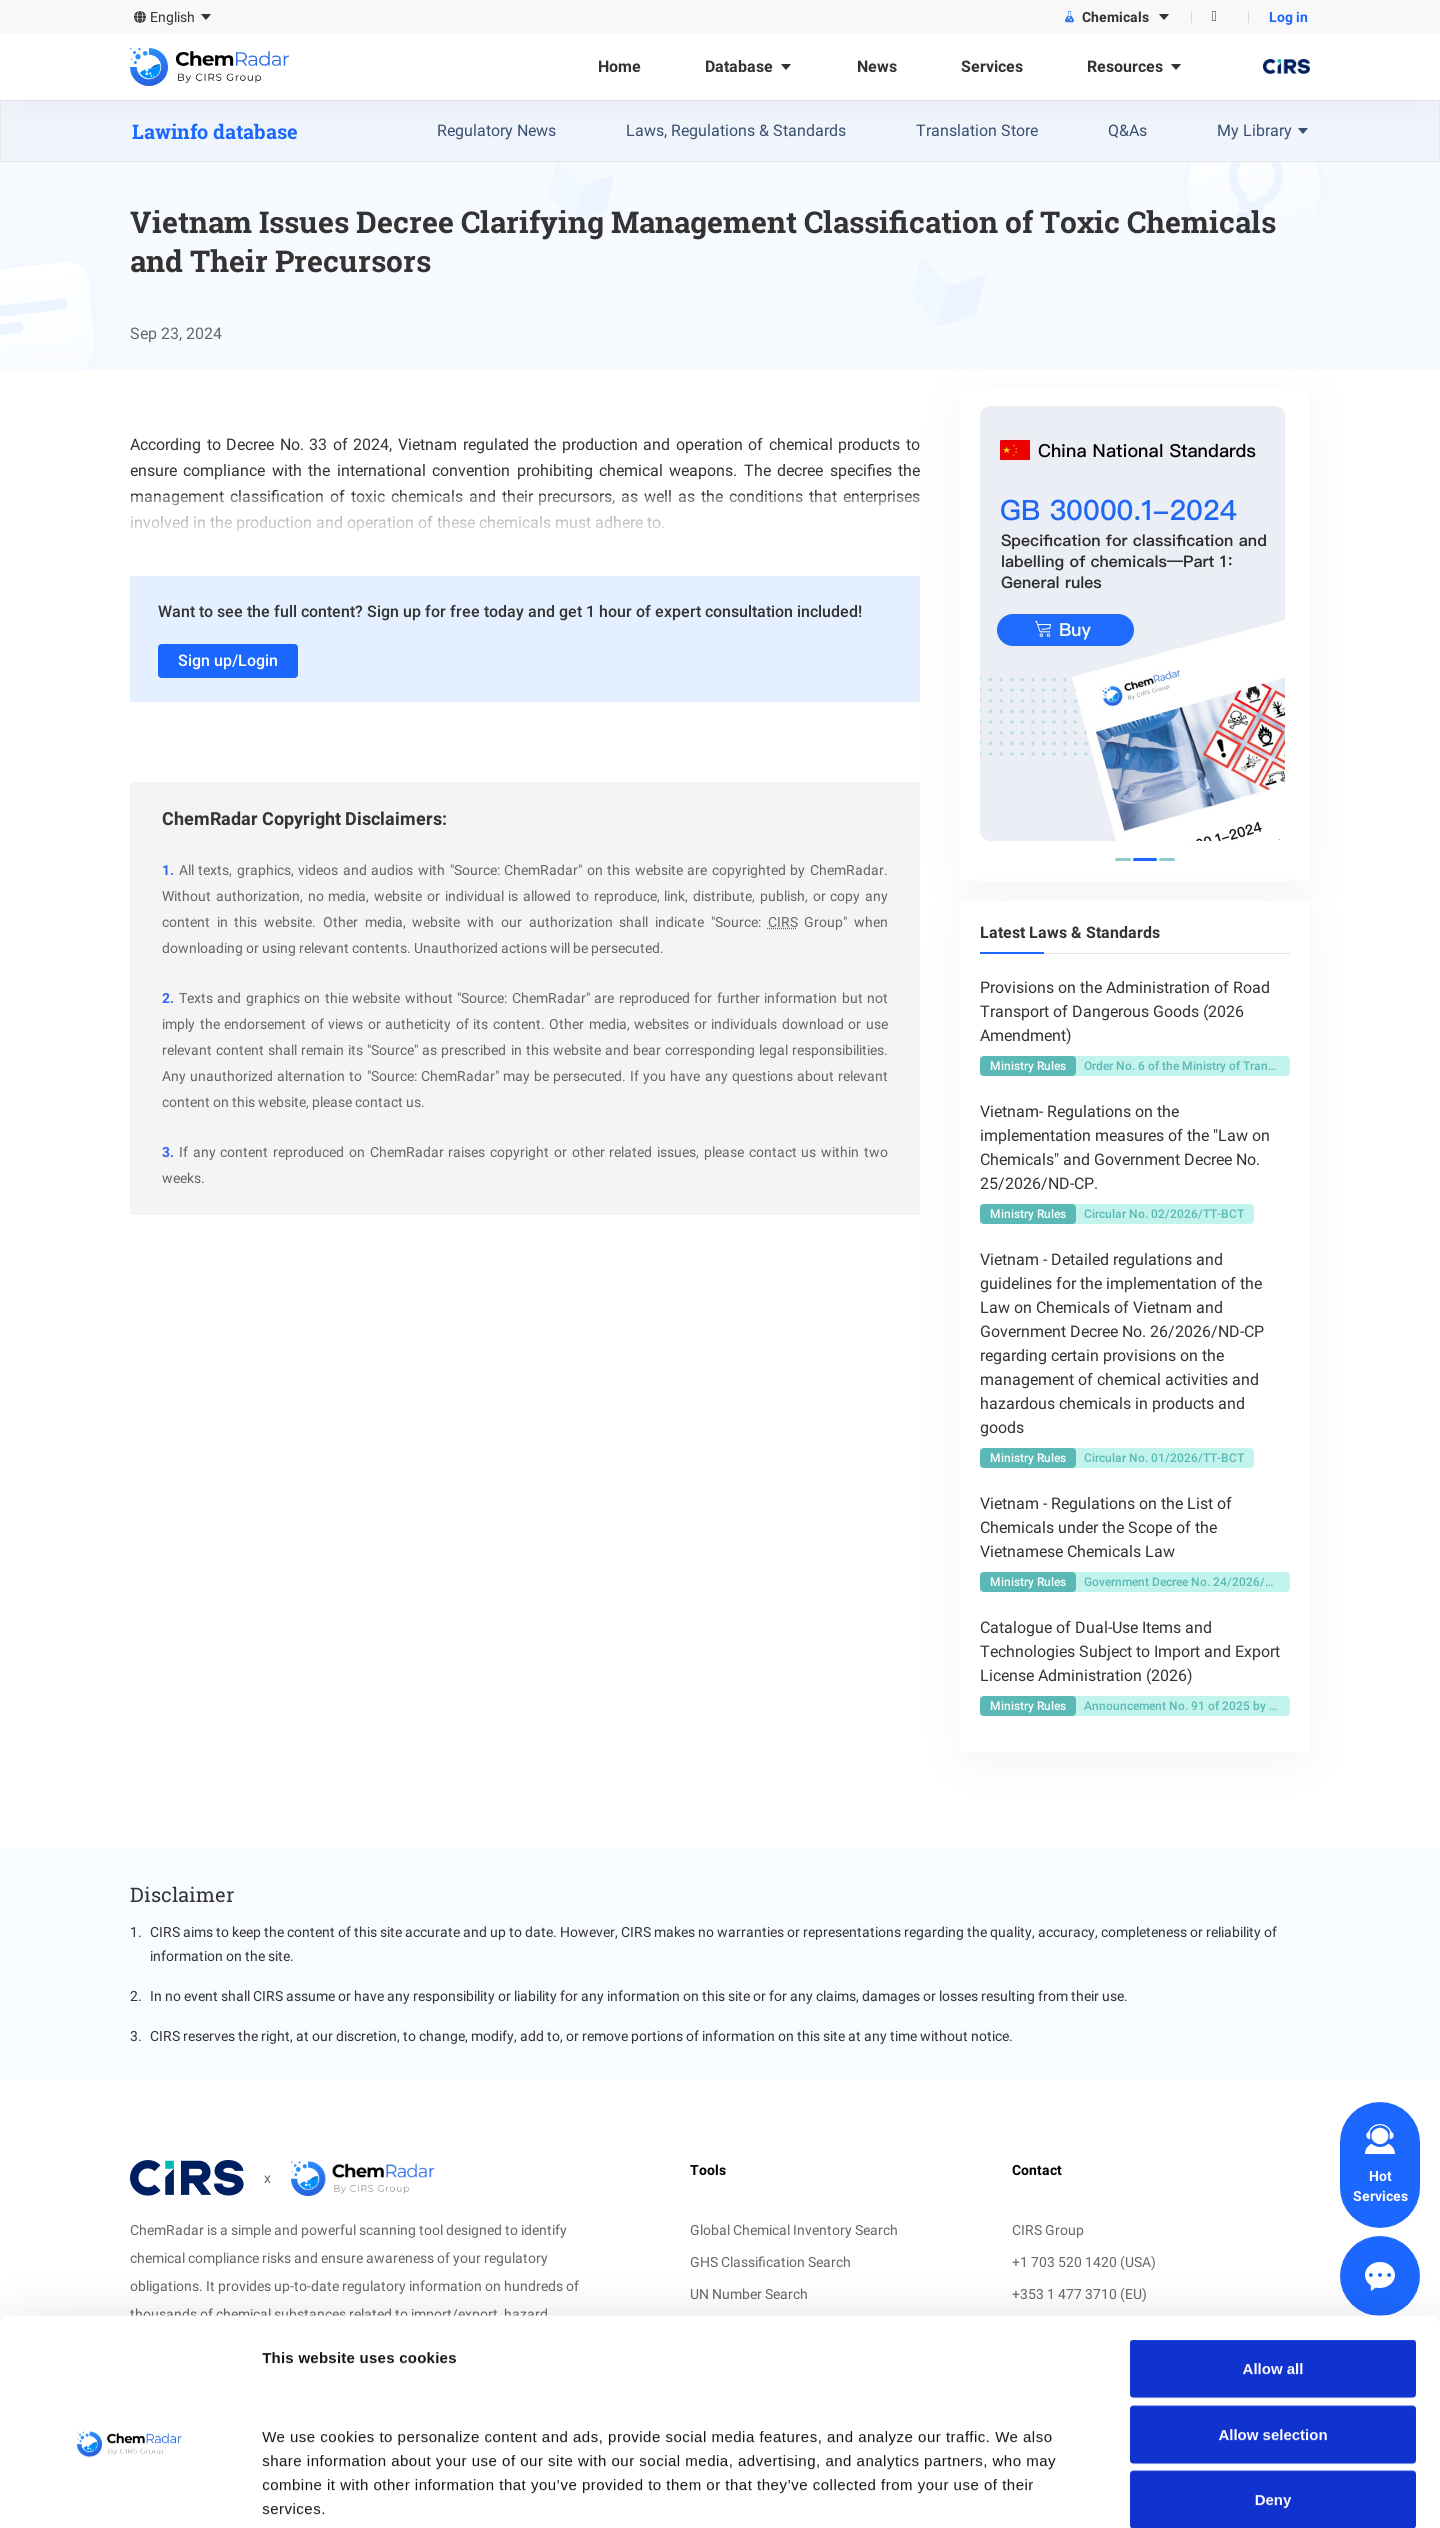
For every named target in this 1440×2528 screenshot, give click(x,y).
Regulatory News (496, 130)
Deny (1273, 2396)
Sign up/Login (228, 660)
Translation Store (977, 130)
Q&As (1127, 130)
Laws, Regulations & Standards (736, 130)
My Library (1263, 130)
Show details (1049, 2488)
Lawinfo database (215, 131)
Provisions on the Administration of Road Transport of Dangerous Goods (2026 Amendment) (1125, 1011)
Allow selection (1272, 2331)
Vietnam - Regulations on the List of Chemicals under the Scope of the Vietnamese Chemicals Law (1106, 1527)
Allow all (1273, 2265)
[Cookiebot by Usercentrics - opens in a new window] (129, 2489)
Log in (1288, 17)
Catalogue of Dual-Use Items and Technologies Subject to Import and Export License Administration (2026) (1130, 1651)
